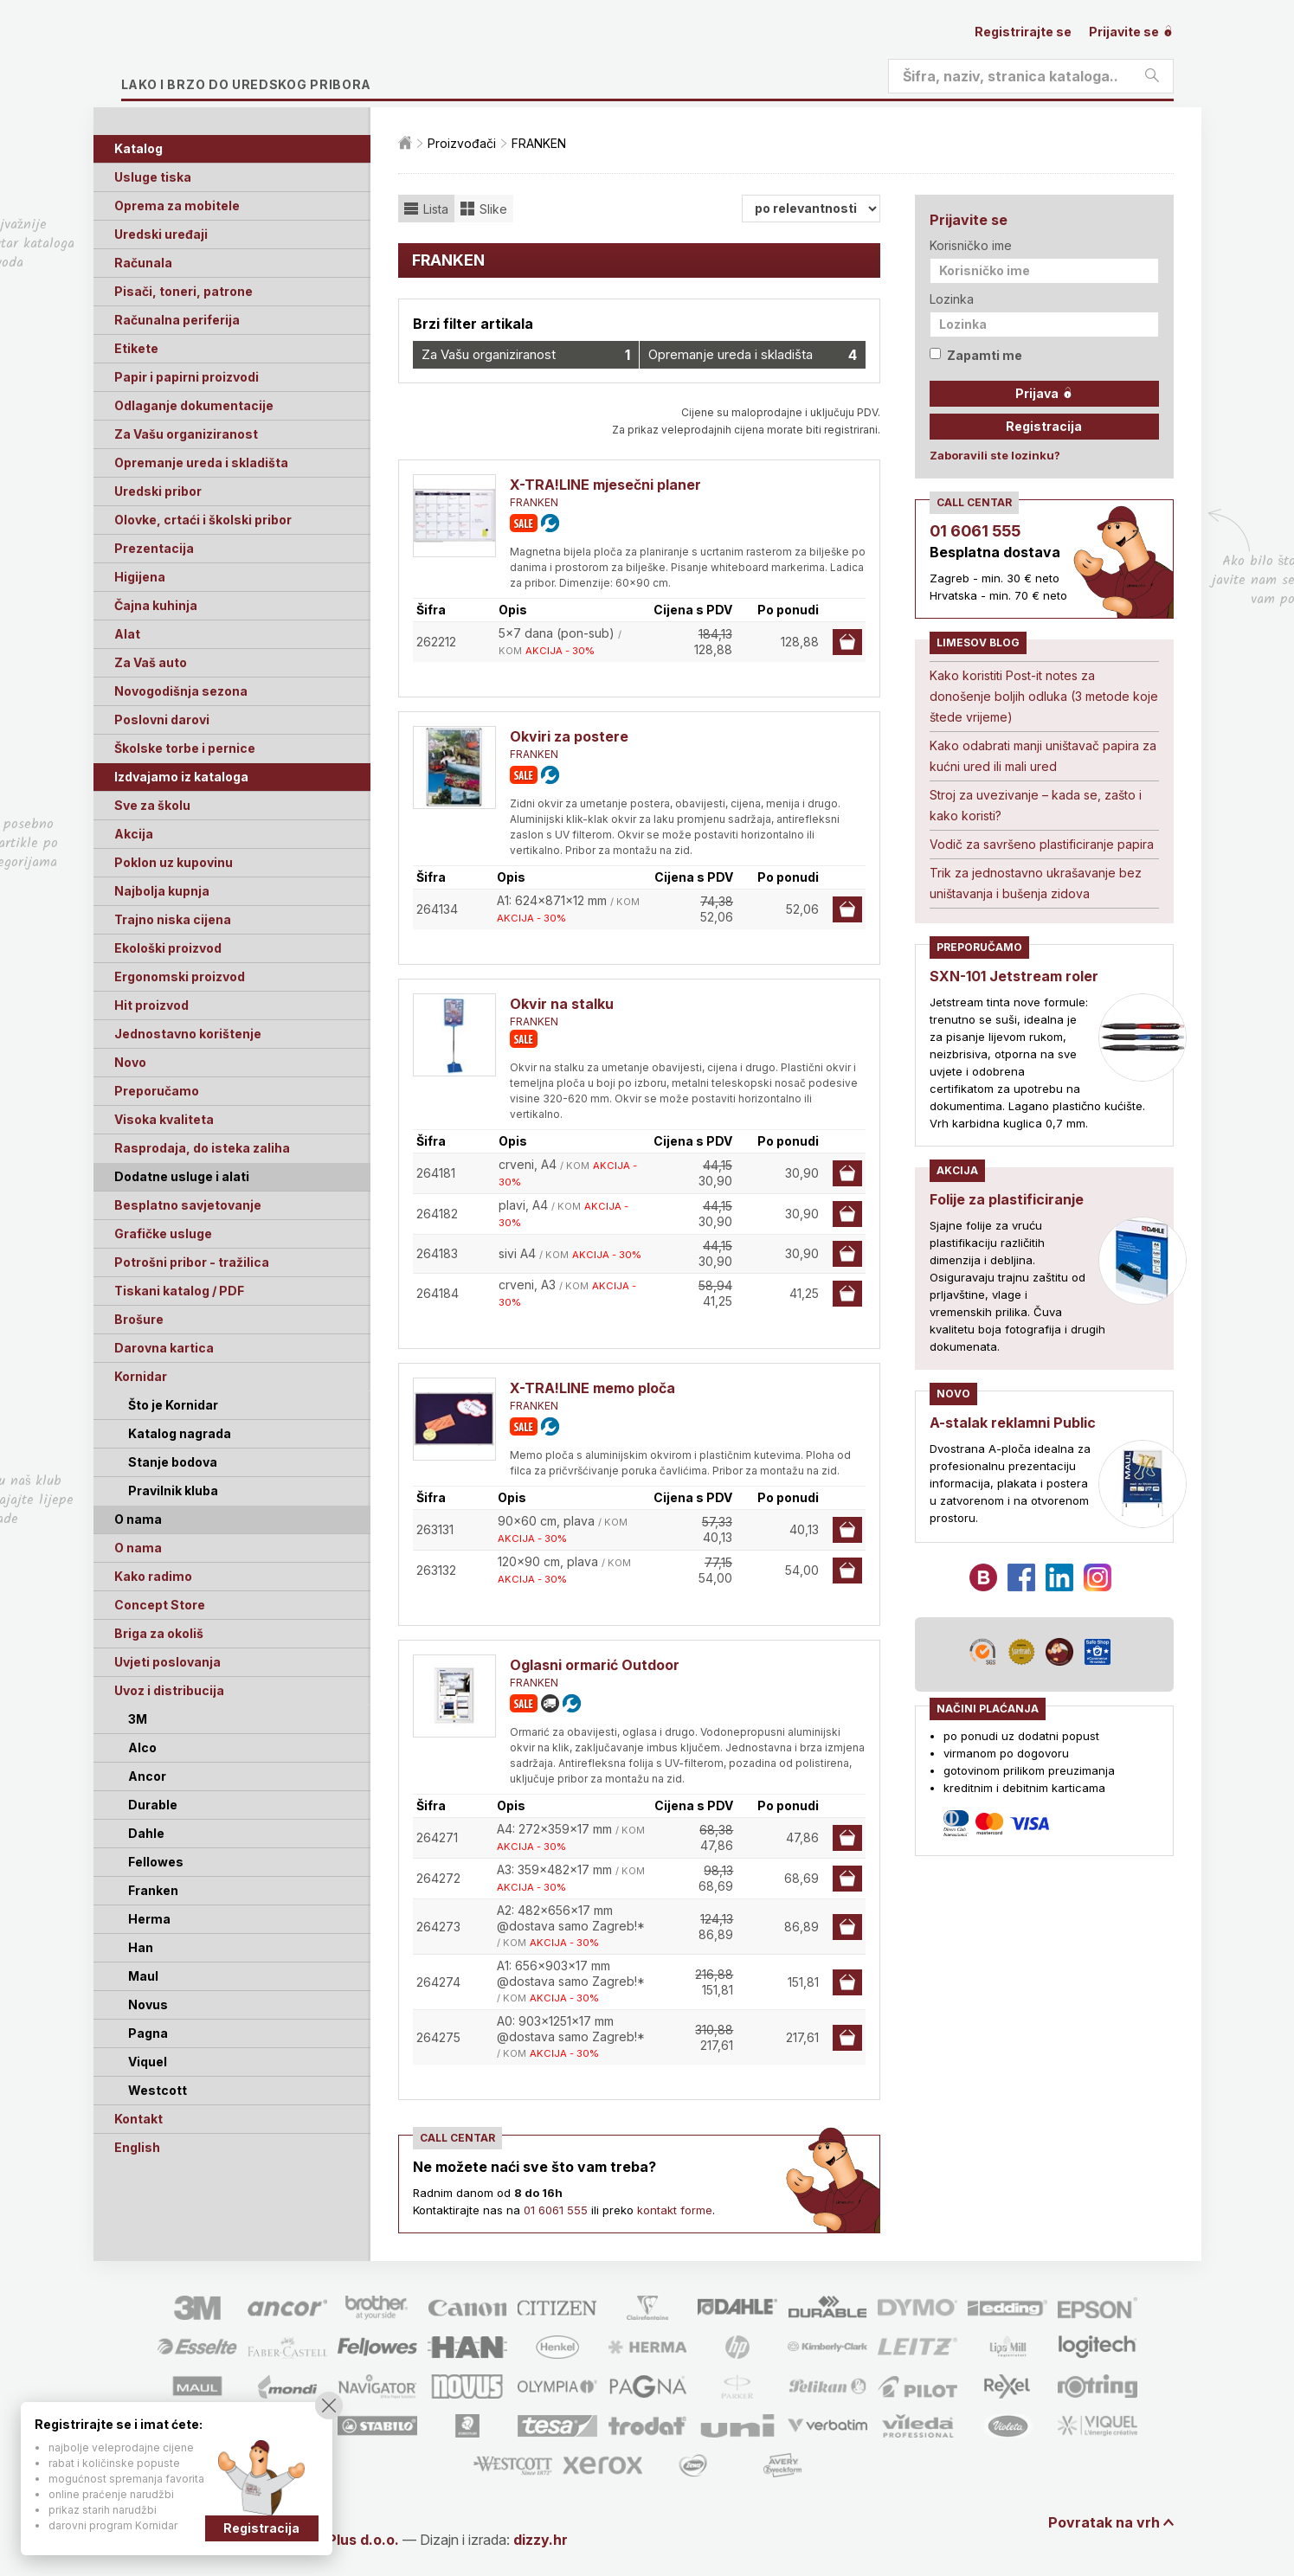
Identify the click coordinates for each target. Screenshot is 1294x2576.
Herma (149, 1918)
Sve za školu (152, 805)
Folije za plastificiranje (1007, 1199)
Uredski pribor (158, 491)
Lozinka (952, 299)
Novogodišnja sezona (181, 691)
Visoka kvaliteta (164, 1119)
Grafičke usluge (163, 1233)
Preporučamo (156, 1090)
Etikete (136, 348)
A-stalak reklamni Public (1013, 1422)
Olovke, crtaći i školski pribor (203, 519)
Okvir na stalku (562, 1003)
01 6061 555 (556, 2210)
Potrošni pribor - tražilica (191, 1262)
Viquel (147, 2061)
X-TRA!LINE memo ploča (592, 1388)
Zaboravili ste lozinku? (995, 455)
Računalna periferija (177, 319)
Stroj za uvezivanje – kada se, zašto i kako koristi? (1036, 805)
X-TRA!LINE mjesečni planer (605, 484)
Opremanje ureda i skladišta (201, 462)
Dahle (146, 1833)
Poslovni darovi (161, 719)
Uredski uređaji (161, 234)
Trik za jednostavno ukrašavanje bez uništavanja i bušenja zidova (1036, 883)
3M (137, 1719)
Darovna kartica (164, 1347)
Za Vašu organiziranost (186, 434)
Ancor (147, 1776)
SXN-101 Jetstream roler (1014, 976)
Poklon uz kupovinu (173, 862)
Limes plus (285, 55)
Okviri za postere (569, 736)
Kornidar (140, 1376)
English (137, 2147)
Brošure (139, 1319)
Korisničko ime (971, 245)
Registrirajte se (1023, 31)
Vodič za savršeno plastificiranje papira (1042, 844)
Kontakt (138, 2118)
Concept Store (159, 1604)
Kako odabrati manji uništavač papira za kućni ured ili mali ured (1043, 756)
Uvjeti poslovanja (167, 1661)
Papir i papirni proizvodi (186, 376)
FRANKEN (534, 502)
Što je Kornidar (173, 1404)
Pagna (148, 2033)
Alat (127, 633)
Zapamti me (976, 355)
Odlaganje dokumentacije (194, 405)
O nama (138, 1547)
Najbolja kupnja (161, 890)
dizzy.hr (540, 2539)
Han (140, 1947)
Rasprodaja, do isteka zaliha (202, 1147)
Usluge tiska (152, 177)
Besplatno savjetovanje (187, 1205)
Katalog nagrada (179, 1433)
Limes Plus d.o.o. (341, 2539)
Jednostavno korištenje (187, 1033)
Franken (153, 1890)
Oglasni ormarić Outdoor (594, 1664)
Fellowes (155, 1861)
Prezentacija (154, 548)
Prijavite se (1131, 31)
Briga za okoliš (158, 1633)
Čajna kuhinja (155, 605)
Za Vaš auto (150, 662)
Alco (142, 1747)
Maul (143, 1976)
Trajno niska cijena (172, 919)
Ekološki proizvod (168, 948)
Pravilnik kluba (173, 1490)
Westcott (157, 2090)
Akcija (133, 833)
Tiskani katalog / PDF (179, 1290)
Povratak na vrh (1104, 2522)
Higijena (139, 576)
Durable (152, 1804)
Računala (143, 262)
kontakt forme (674, 2210)
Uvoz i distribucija (169, 1690)
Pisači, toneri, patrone (183, 291)
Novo (130, 1062)
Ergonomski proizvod (179, 976)
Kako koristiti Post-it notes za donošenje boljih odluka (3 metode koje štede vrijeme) (1044, 696)
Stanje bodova (172, 1462)
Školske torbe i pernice (184, 748)
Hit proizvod (151, 1005)
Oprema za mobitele (177, 205)
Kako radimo (153, 1576)
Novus (148, 2004)
